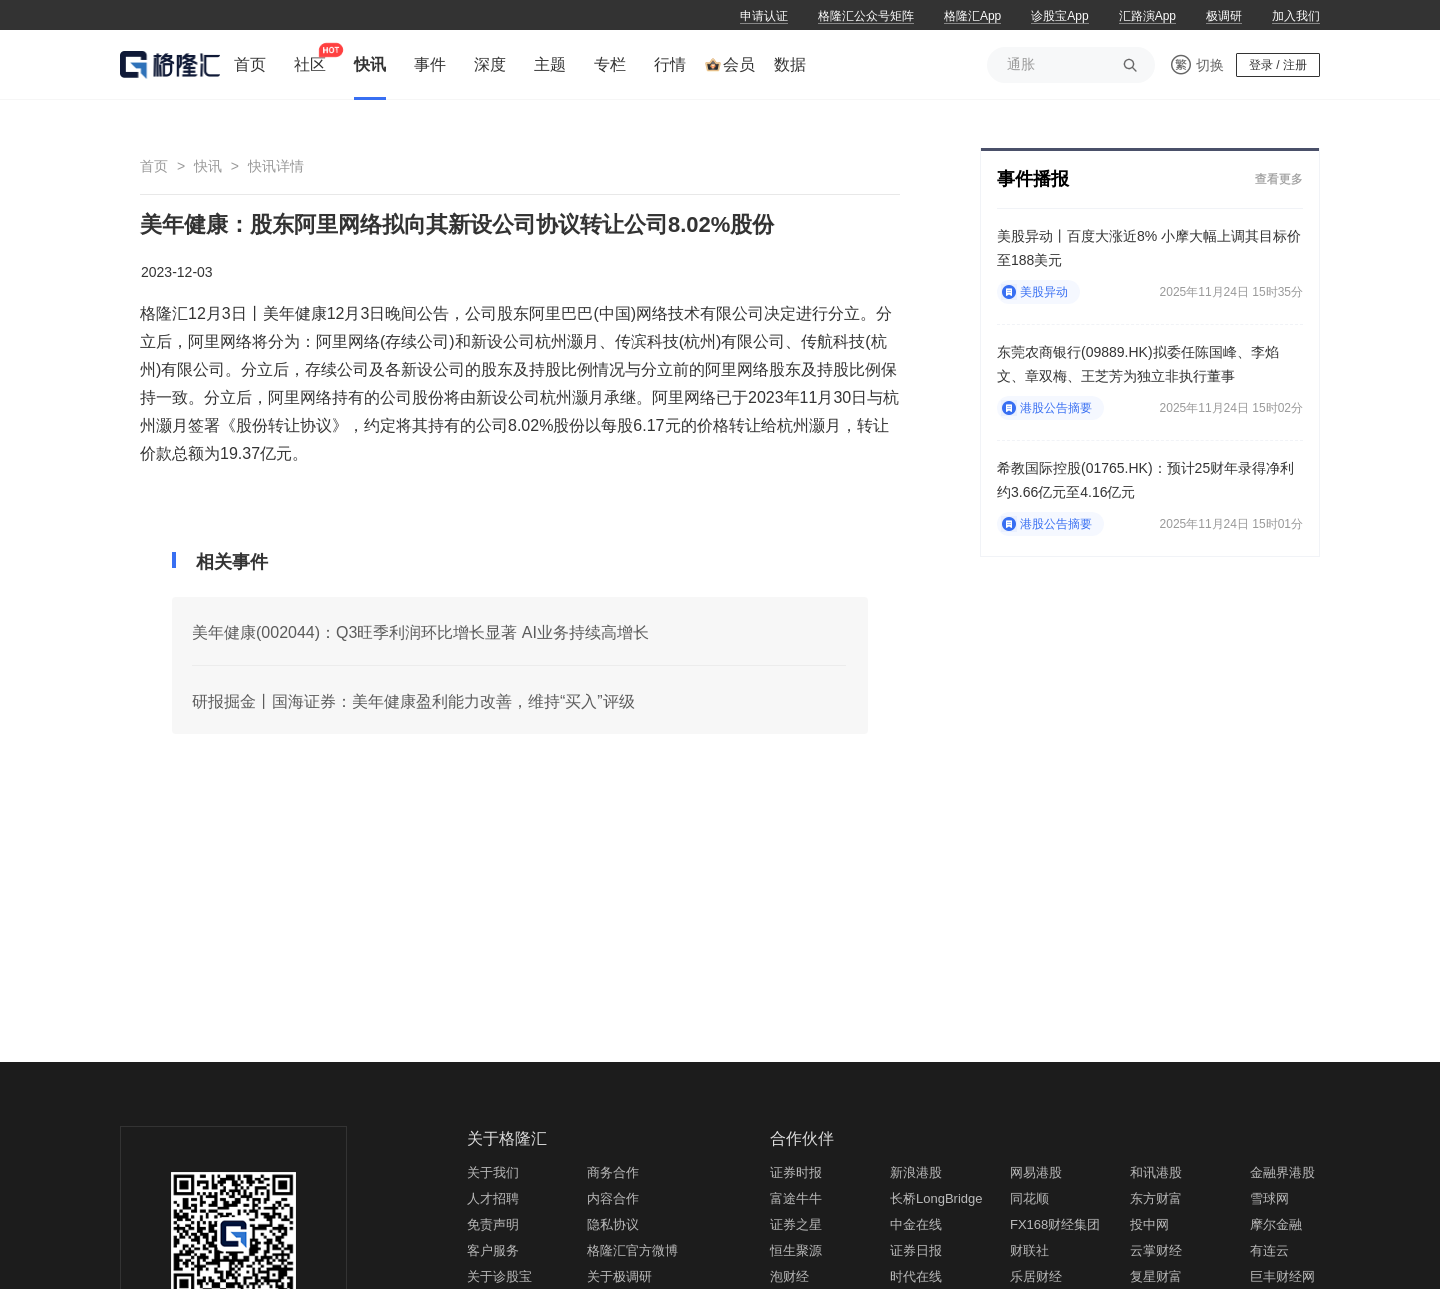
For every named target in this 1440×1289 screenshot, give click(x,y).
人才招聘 (493, 1198)
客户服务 (493, 1250)
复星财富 (1156, 1276)
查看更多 (1279, 178)
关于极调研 (619, 1276)
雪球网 (1269, 1198)
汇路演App (1147, 16)
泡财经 (789, 1276)
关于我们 (493, 1172)
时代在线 (916, 1276)
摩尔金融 (1276, 1224)
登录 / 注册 (1278, 65)
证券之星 (796, 1224)
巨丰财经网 (1282, 1276)
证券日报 (916, 1250)
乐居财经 (1036, 1276)
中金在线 (916, 1224)
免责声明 (493, 1224)
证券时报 (796, 1172)
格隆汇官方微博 (632, 1250)
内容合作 (613, 1198)
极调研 (1224, 16)
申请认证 (764, 16)
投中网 (1149, 1224)
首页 (154, 166)
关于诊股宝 (499, 1276)
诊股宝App (1059, 16)
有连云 (1269, 1250)
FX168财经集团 (1055, 1224)
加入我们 (1296, 16)
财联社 (1029, 1250)
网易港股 (1036, 1172)
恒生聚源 (796, 1250)
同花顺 (1029, 1198)
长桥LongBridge (936, 1198)
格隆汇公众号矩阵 (866, 16)
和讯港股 (1156, 1172)
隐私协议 (613, 1224)
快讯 (208, 166)
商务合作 (613, 1172)
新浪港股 (916, 1172)
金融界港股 (1282, 1172)
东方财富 (1156, 1198)
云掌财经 (1156, 1250)
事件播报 (1033, 179)
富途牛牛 (796, 1198)
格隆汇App (972, 16)
